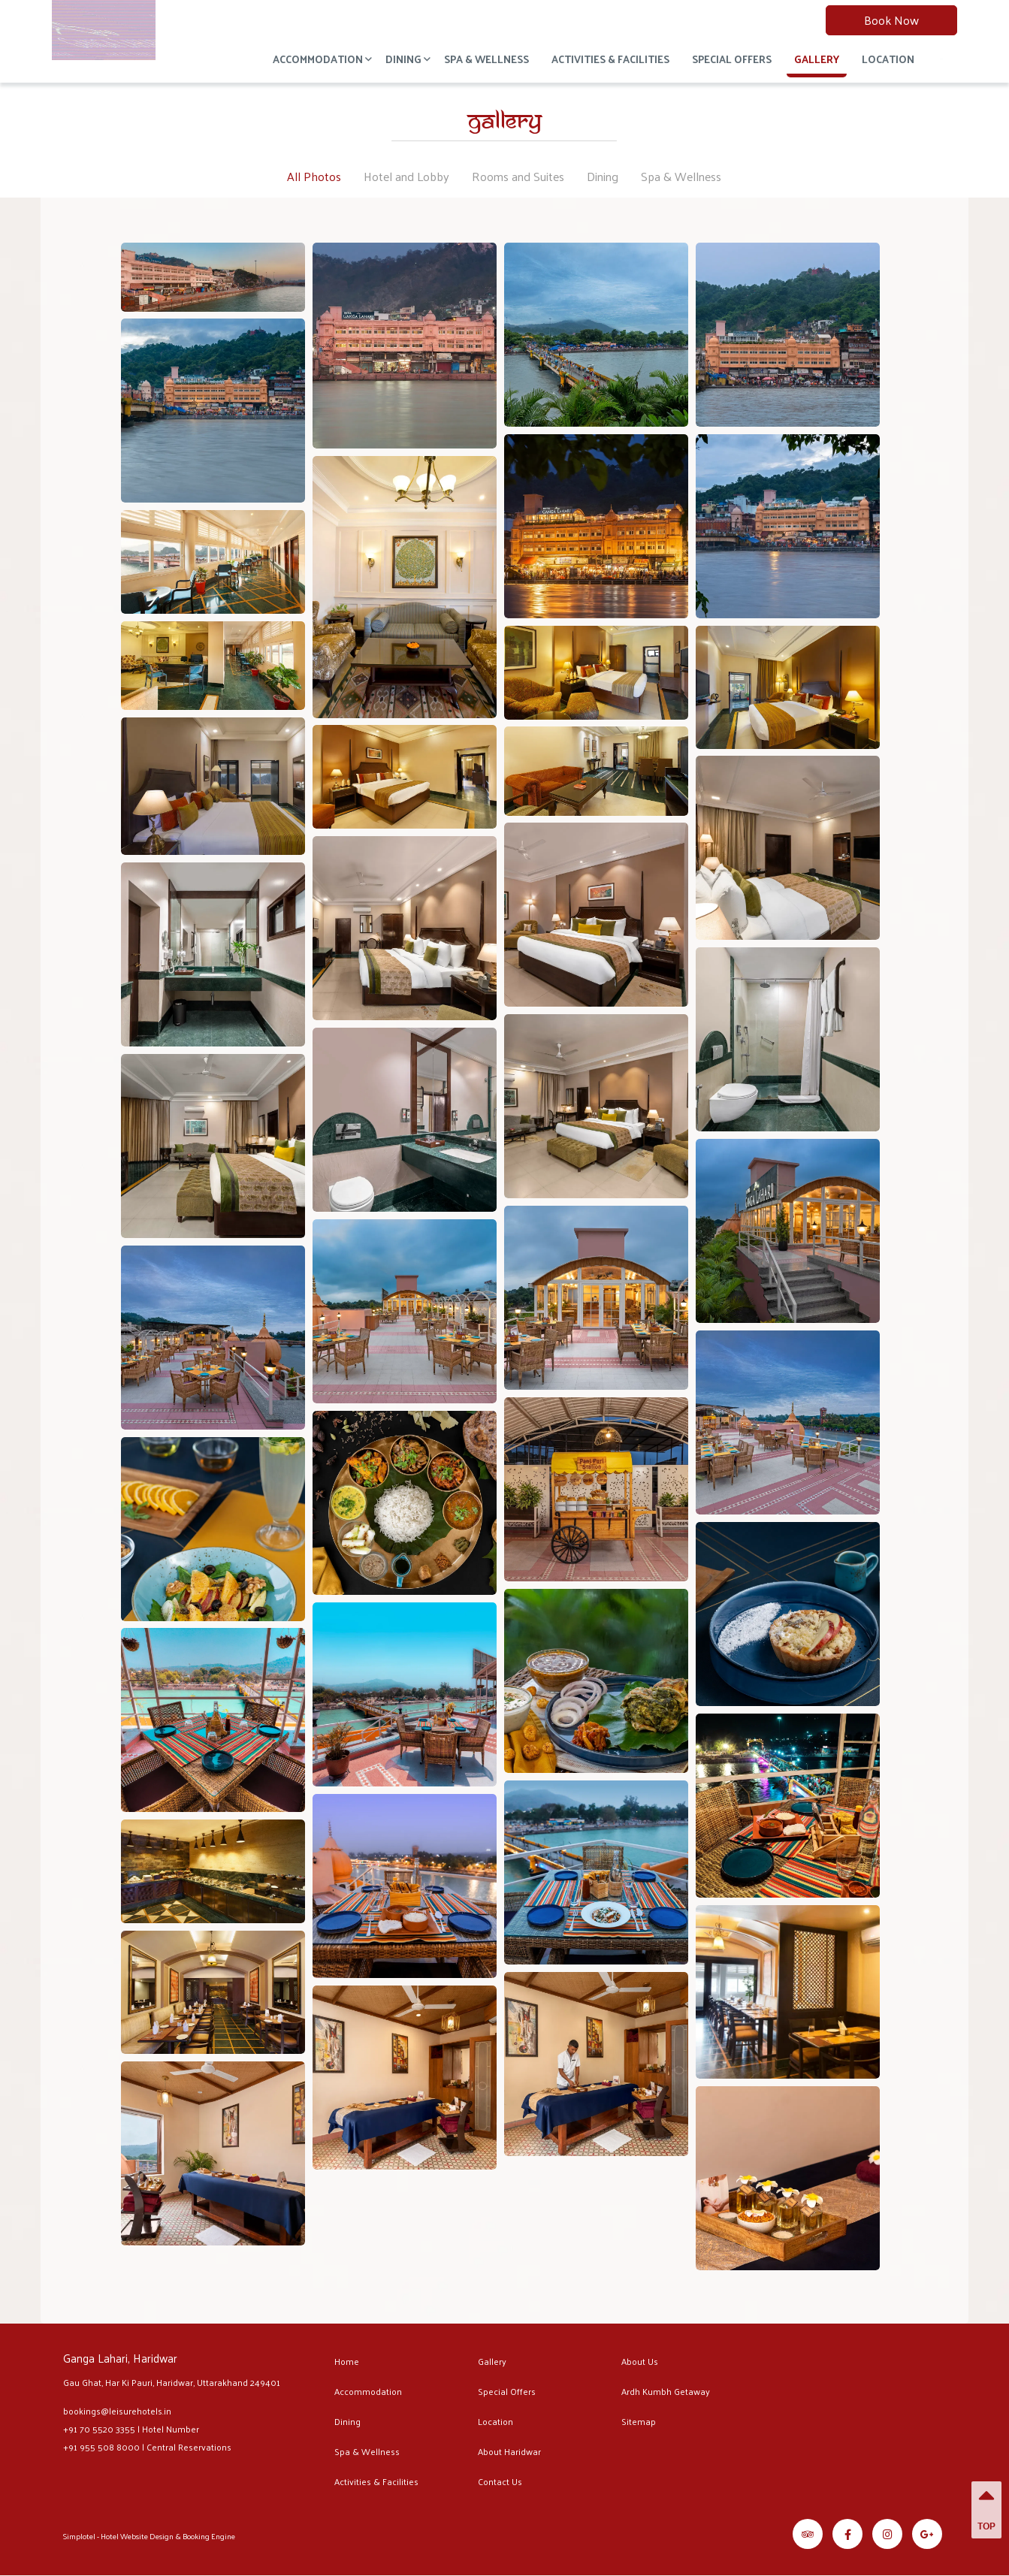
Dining (403, 59)
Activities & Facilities (610, 59)
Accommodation (318, 59)
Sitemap (638, 2421)
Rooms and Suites (518, 176)
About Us (639, 2361)
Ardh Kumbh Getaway (665, 2391)
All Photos (314, 176)
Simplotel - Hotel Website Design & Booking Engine (149, 2536)
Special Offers (732, 59)
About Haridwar (509, 2451)
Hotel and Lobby (406, 176)
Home (346, 2361)
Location (888, 59)
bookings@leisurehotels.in (117, 2410)
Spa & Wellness (486, 59)
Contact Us (500, 2481)
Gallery (816, 59)
